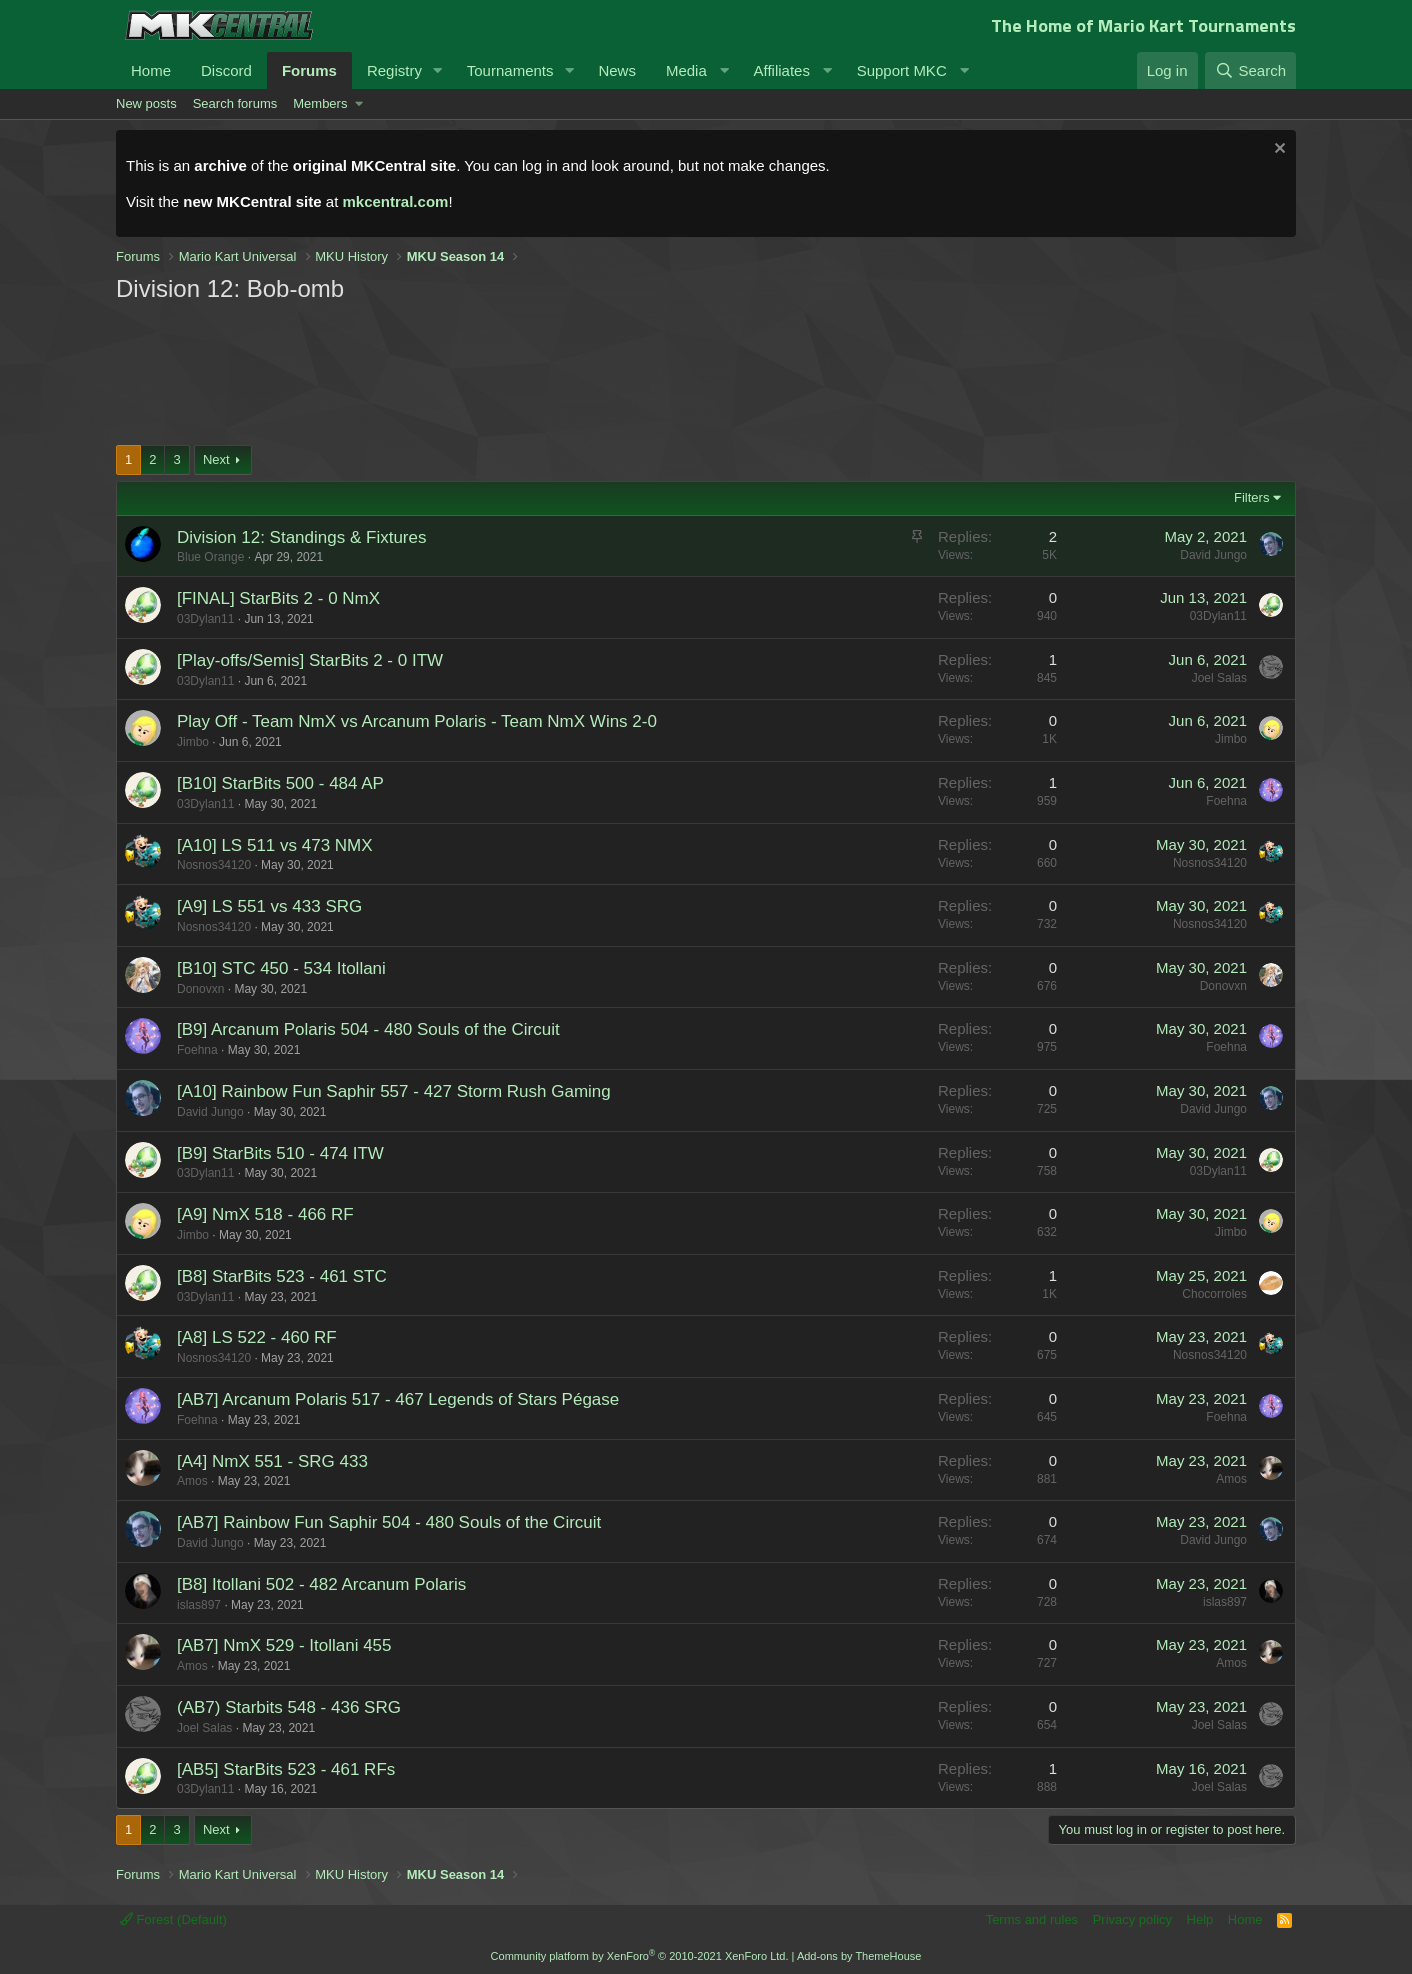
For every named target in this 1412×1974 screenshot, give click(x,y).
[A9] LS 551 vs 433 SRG (269, 906)
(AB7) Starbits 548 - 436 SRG (289, 1707)
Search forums (235, 103)
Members (320, 103)
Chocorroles (1214, 1294)
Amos (192, 1481)
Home (151, 70)
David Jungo (1213, 555)
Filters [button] (1251, 497)
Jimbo (193, 742)
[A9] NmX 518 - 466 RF (265, 1214)
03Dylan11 (205, 619)
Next (216, 459)
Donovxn (200, 989)
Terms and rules (1032, 1919)
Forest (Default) (173, 1919)
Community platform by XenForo (640, 1956)
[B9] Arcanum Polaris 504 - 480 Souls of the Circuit (368, 1029)
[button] (438, 70)
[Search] (1250, 70)
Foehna (1226, 801)
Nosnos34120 (214, 865)
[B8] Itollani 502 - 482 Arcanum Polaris (321, 1584)
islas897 (199, 1605)
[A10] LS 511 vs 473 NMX (275, 845)
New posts (146, 103)
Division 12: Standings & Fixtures (301, 537)
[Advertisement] (496, 372)
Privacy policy (1132, 1919)
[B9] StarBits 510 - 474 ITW (280, 1153)
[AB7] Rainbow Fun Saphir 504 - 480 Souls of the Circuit (389, 1522)
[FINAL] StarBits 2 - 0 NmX (278, 598)
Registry (394, 70)
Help (1200, 1919)
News (617, 70)
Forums (309, 70)
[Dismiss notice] (1277, 150)
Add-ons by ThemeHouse (859, 1956)
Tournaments (510, 70)
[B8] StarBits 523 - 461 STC (282, 1276)
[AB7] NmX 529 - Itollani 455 (284, 1645)
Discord (226, 70)
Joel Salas (1219, 678)
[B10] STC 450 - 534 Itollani (281, 968)
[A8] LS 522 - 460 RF (257, 1337)
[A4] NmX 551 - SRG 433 (272, 1461)
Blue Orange (210, 557)
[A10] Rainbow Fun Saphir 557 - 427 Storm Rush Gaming (394, 1091)
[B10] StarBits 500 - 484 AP (280, 783)
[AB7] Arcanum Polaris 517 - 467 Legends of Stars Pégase (398, 1399)
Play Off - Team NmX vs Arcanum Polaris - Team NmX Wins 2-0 (417, 721)
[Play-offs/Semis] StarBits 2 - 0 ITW (310, 660)
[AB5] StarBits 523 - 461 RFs (286, 1769)
